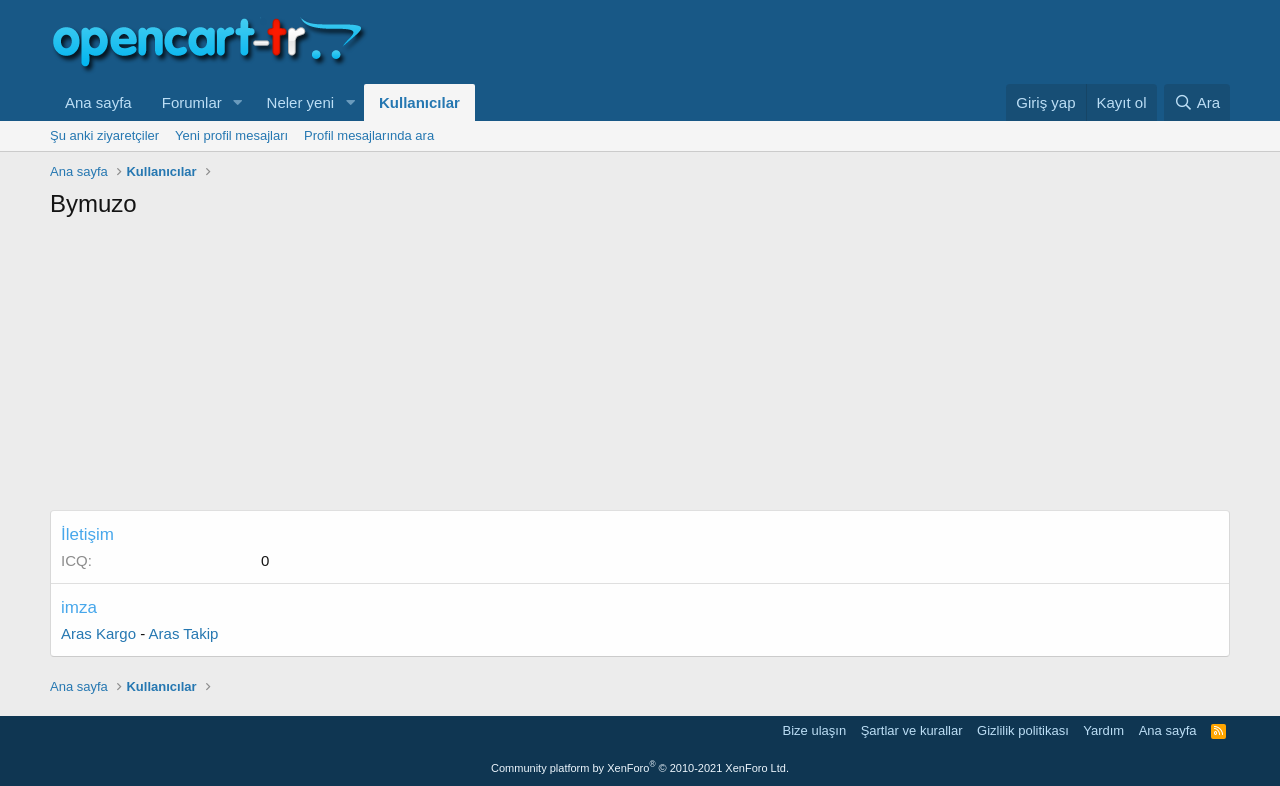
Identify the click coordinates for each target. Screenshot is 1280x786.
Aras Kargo (98, 633)
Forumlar (192, 102)
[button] (238, 102)
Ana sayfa (98, 102)
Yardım (1103, 730)
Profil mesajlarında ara (369, 135)
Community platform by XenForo (640, 768)
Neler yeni (301, 102)
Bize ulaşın (815, 730)
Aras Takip (184, 633)
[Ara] (1197, 102)
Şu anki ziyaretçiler (104, 135)
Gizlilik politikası (1023, 730)
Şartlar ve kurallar (912, 730)
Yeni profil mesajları (231, 135)
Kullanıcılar (419, 102)
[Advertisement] (640, 370)
